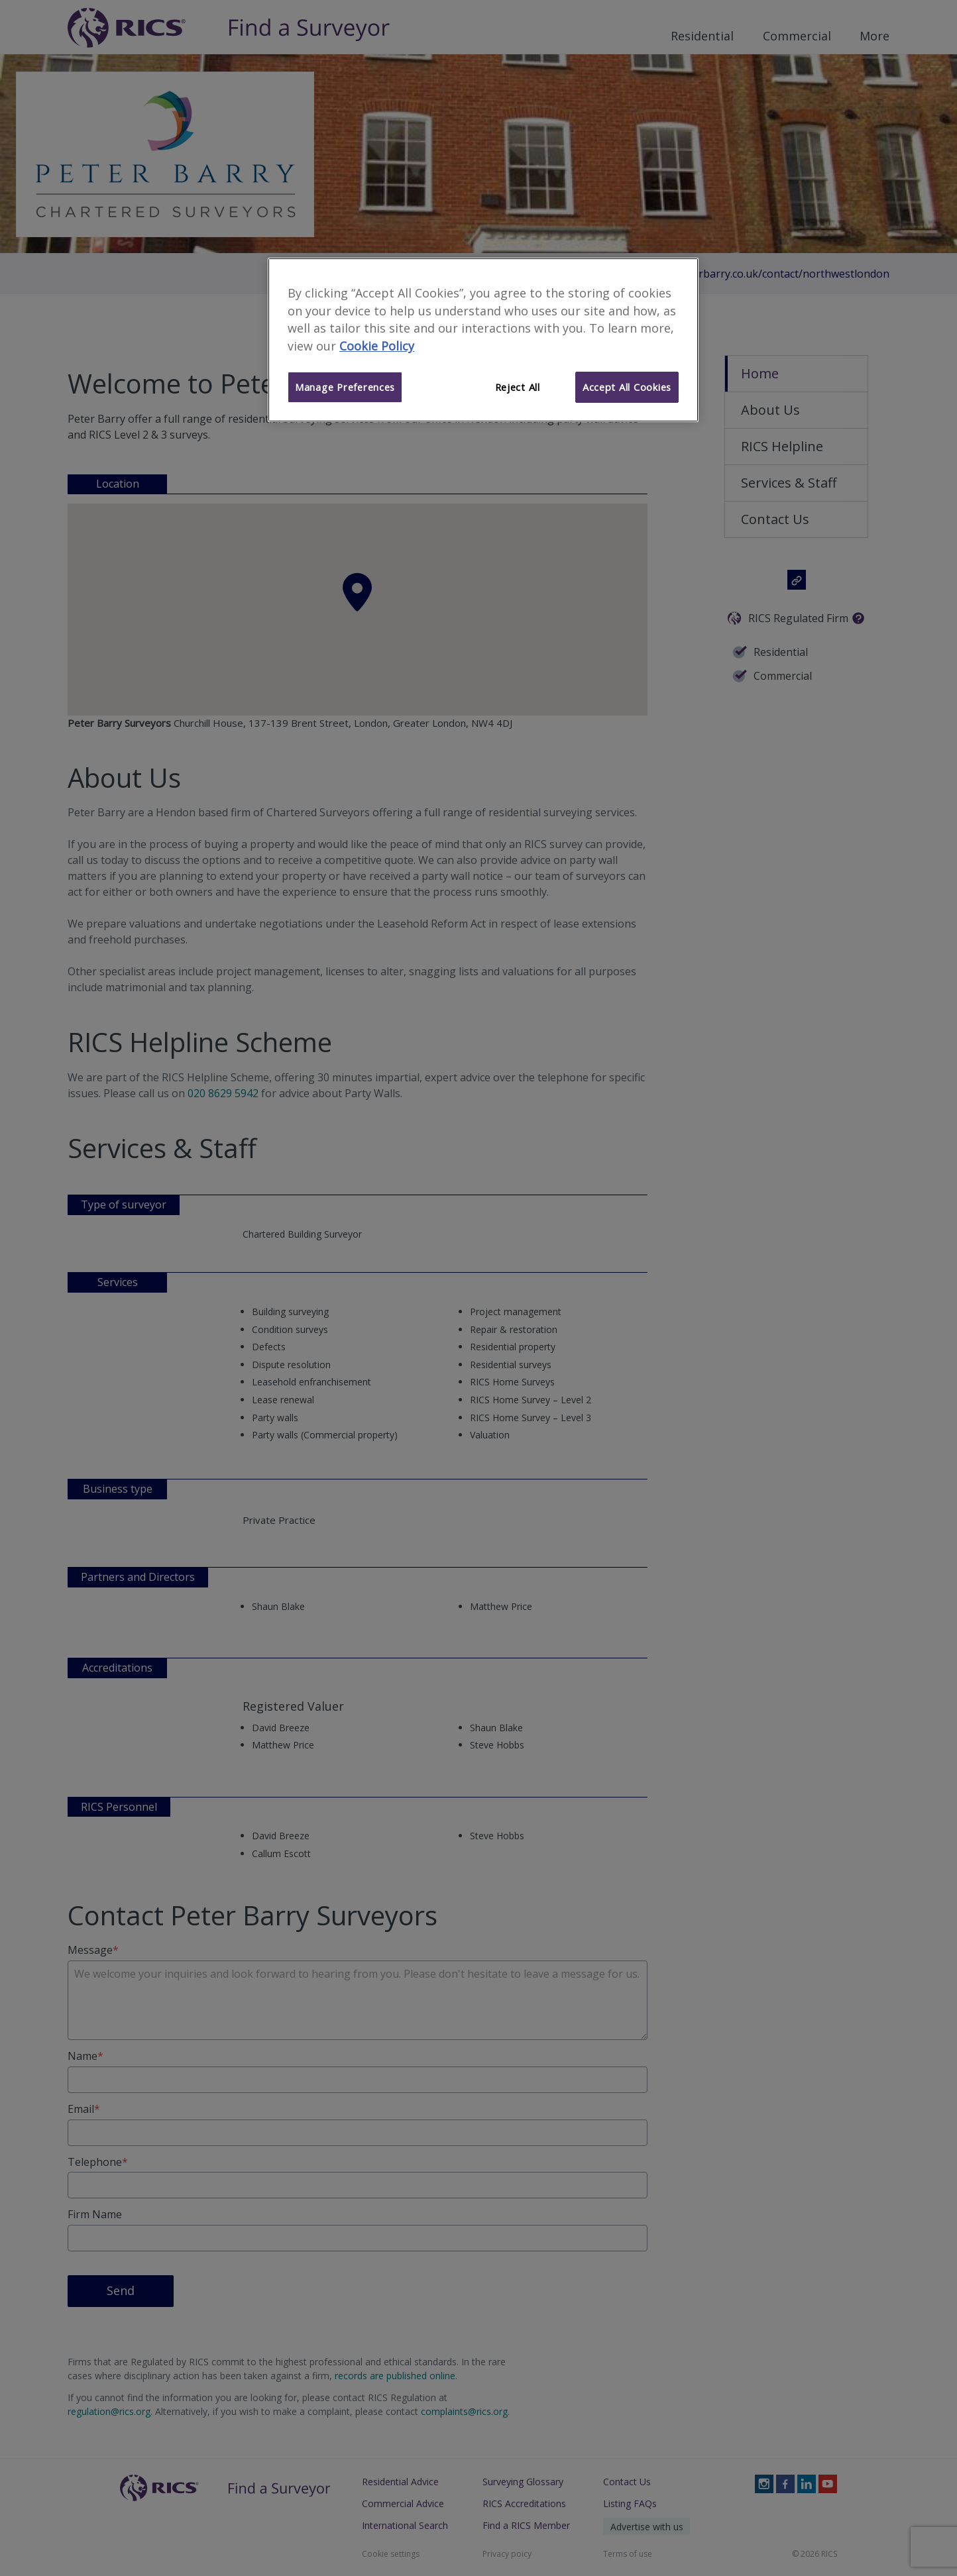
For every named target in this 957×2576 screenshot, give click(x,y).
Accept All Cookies (627, 387)
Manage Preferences (345, 387)
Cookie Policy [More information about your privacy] (376, 346)
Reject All (517, 387)
